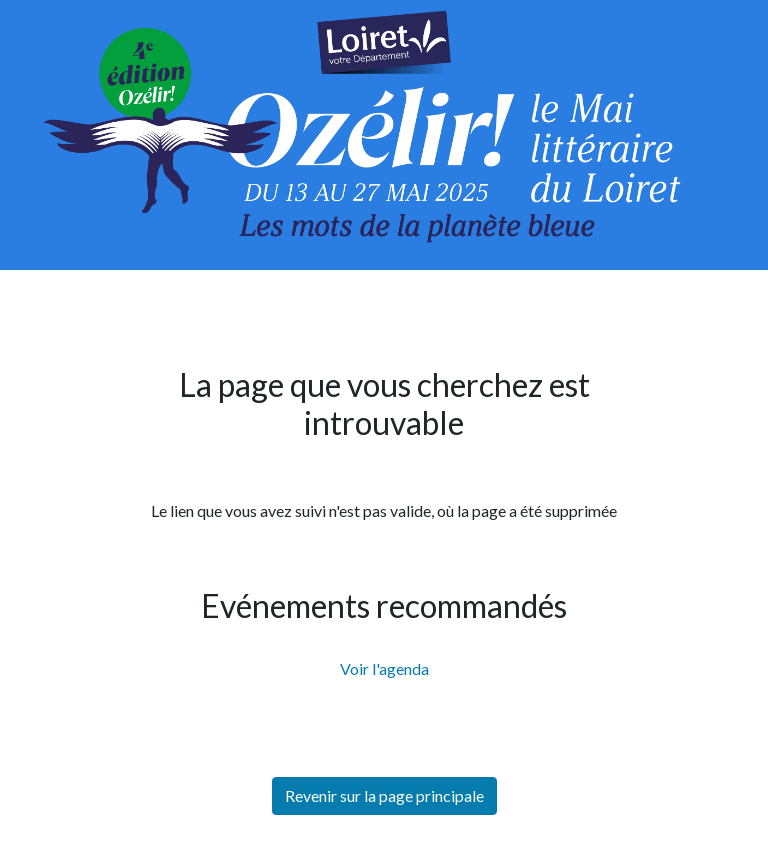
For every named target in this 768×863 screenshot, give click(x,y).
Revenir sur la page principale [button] (384, 795)
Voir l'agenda (384, 668)
